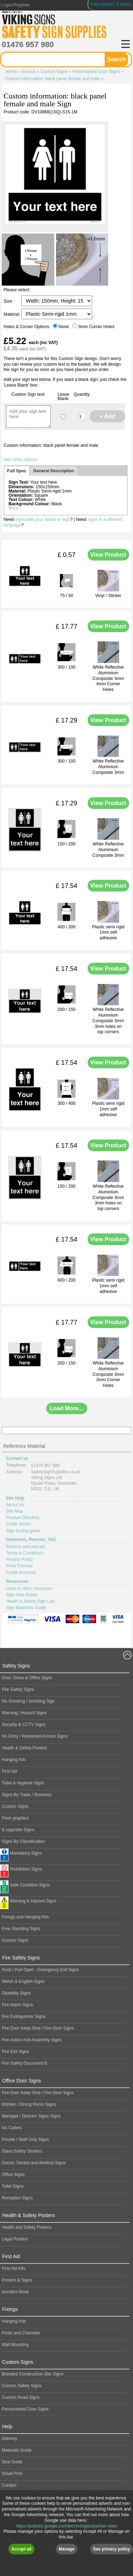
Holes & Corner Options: (27, 326)
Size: (9, 301)
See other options (20, 459)
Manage (66, 2549)
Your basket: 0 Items (111, 4)
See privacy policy (111, 2549)
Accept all (21, 2549)
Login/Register (16, 4)
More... (15, 508)
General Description (53, 470)
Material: (12, 314)
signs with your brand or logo (42, 519)
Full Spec (16, 470)
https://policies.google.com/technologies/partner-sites (66, 2526)
